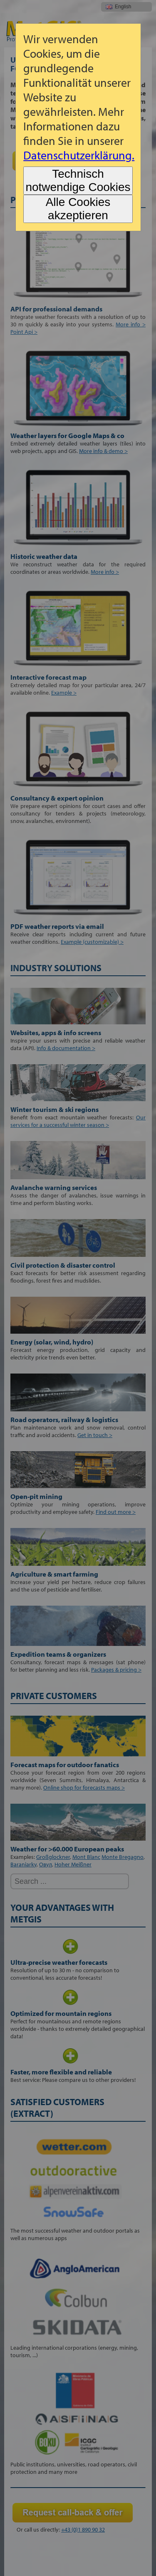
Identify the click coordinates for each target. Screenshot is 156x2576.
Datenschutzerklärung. (78, 155)
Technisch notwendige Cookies (77, 180)
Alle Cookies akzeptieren (78, 209)
